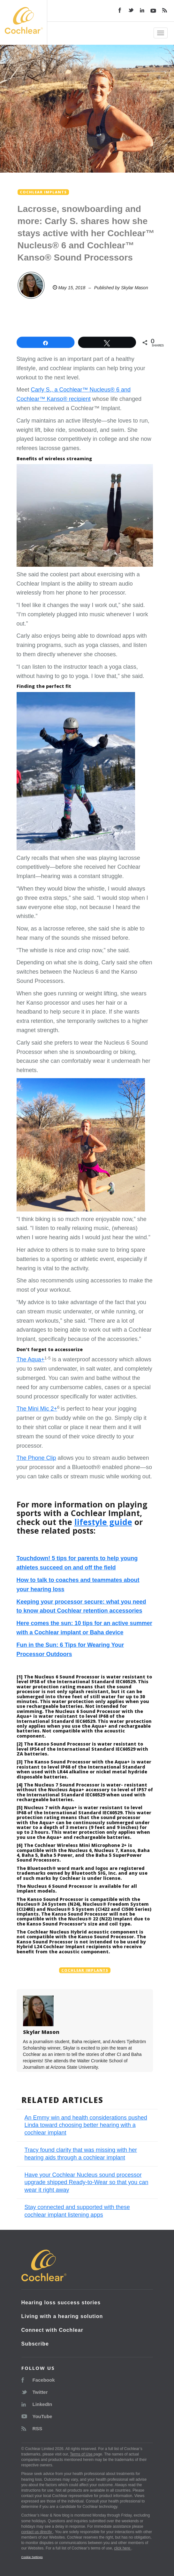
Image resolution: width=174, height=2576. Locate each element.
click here (122, 2548)
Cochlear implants (84, 1970)
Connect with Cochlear (52, 2330)
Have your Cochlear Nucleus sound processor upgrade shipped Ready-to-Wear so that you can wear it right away (86, 2182)
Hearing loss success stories (61, 2302)
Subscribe (35, 2343)
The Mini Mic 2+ (37, 1408)
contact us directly (37, 2532)
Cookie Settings (32, 2557)
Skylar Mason (134, 287)
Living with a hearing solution (62, 2316)
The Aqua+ (31, 1359)
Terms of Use (82, 2454)
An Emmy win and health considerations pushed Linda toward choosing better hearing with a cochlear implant (86, 2125)
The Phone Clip (36, 1458)
